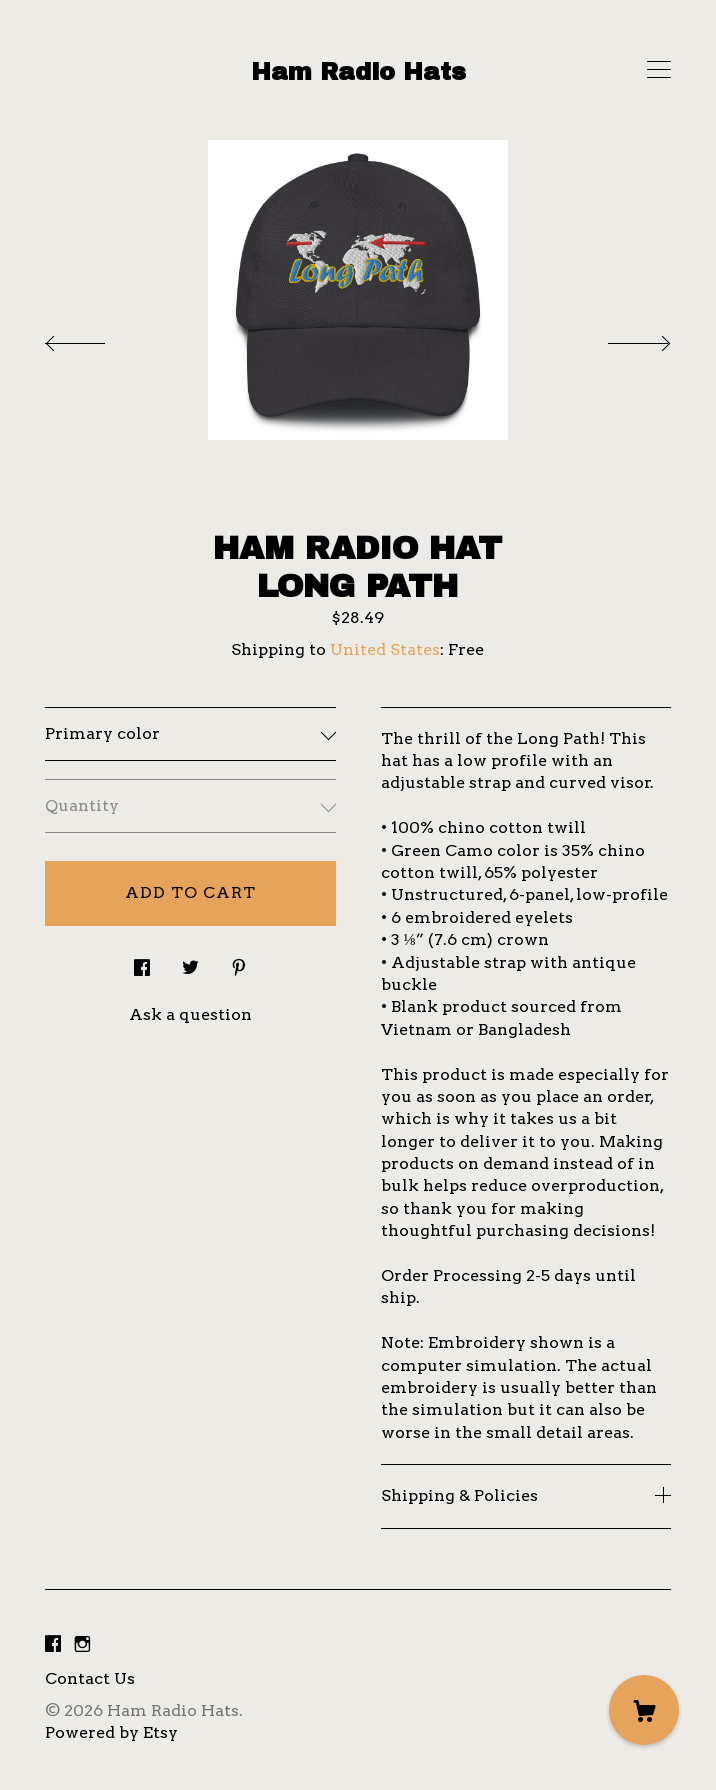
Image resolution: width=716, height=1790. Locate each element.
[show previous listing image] (95, 338)
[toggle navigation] (659, 70)
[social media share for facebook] (142, 962)
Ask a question (190, 1014)
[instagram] (82, 1645)
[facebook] (53, 1645)
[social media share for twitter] (190, 962)
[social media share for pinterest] (239, 962)
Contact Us (90, 1678)
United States (385, 649)
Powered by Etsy (111, 1732)
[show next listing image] (621, 338)
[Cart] (644, 1710)
